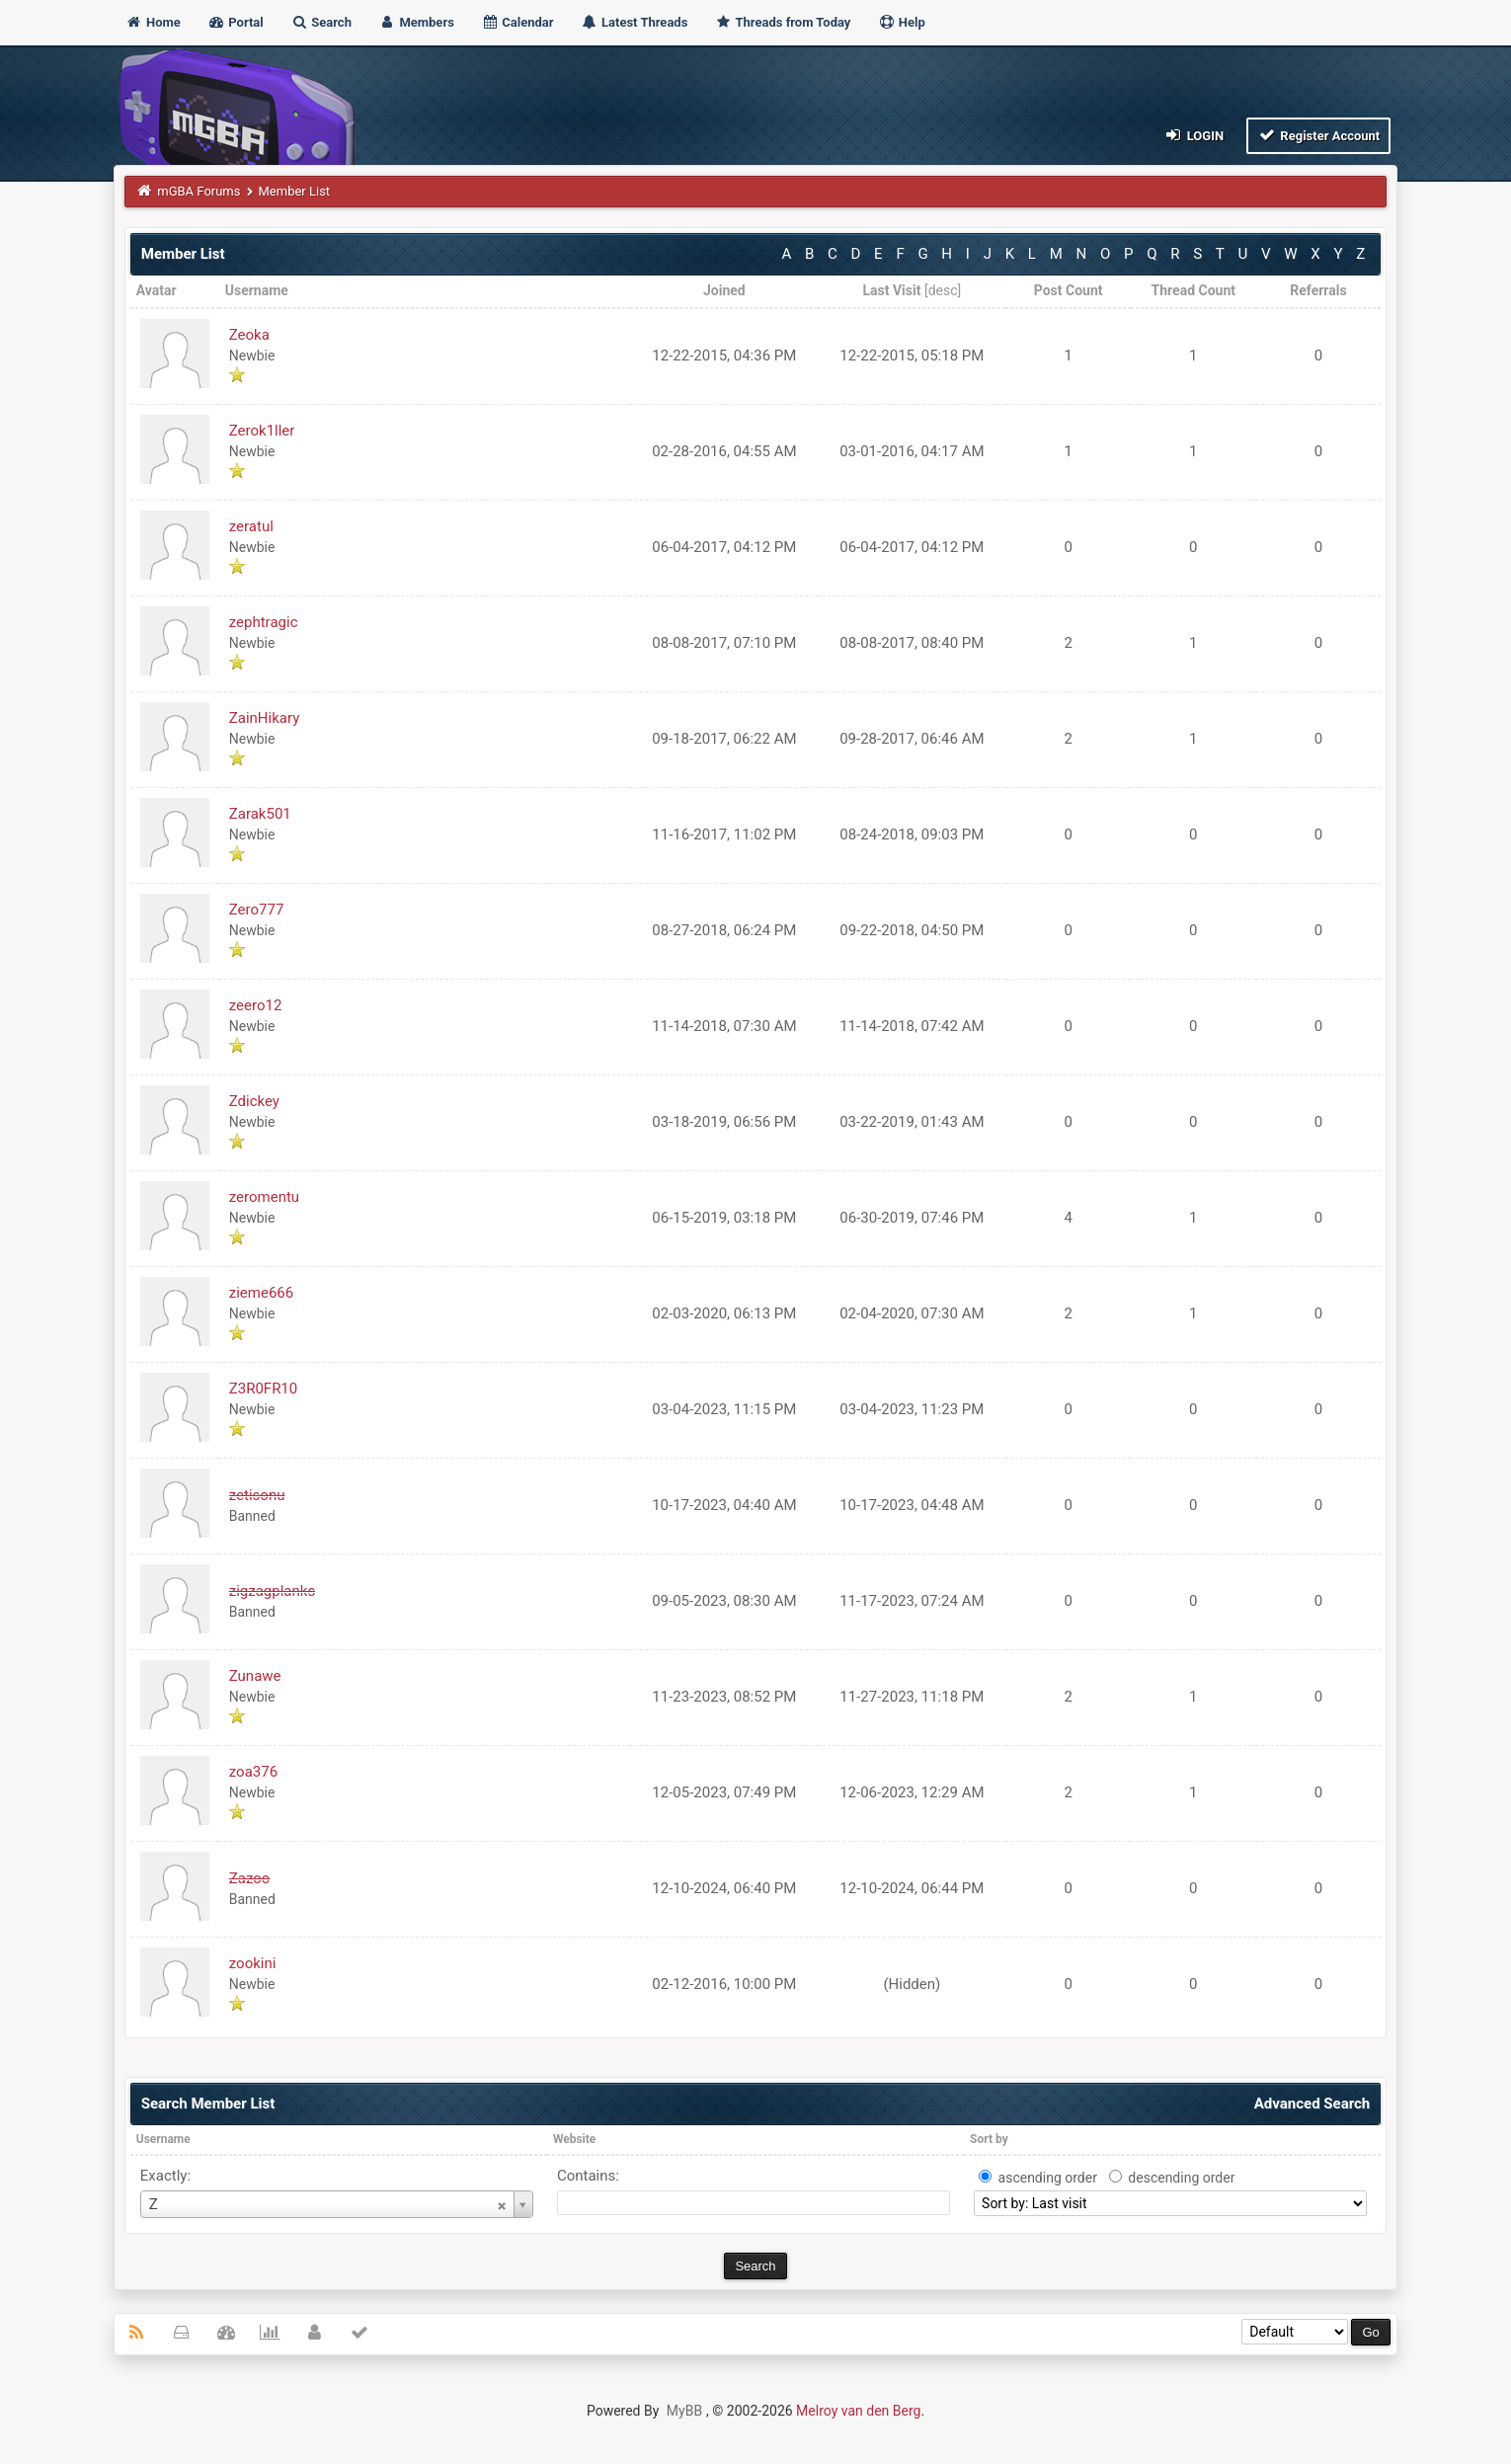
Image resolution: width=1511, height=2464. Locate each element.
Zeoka (249, 335)
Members (416, 22)
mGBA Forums (198, 191)
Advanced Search (1312, 2103)
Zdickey (254, 1101)
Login (1193, 134)
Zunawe (255, 1676)
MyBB (684, 2411)
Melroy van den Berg (858, 2411)
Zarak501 (260, 814)
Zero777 (256, 909)
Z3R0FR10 (263, 1388)
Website (574, 2139)
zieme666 (261, 1293)
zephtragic (263, 622)
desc (943, 290)
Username (163, 2139)
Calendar (517, 22)
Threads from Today (783, 22)
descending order (1181, 2178)
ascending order (1047, 2178)
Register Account (1319, 134)
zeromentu (264, 1197)
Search (321, 22)
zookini (253, 1963)
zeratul (251, 526)
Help (901, 22)
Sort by (989, 2139)
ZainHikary (264, 718)
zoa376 (253, 1772)
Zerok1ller (262, 430)
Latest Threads (634, 22)
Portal (235, 22)
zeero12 (255, 1005)
